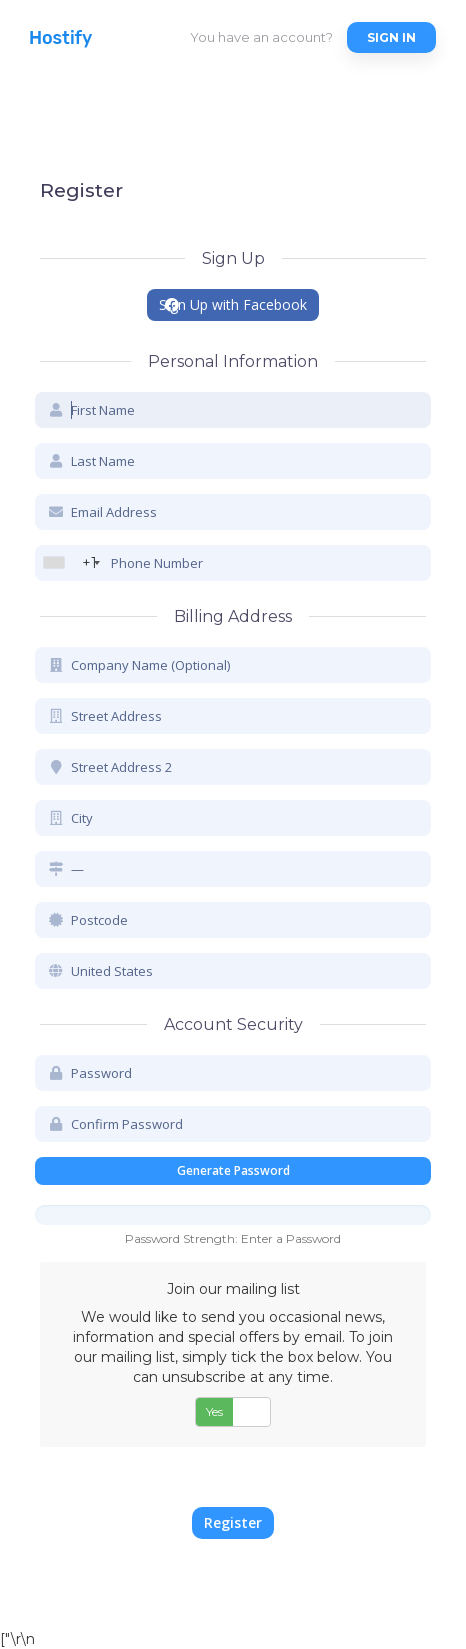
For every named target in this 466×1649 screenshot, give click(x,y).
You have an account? (261, 37)
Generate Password (233, 1170)
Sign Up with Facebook (233, 304)
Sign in (391, 37)
